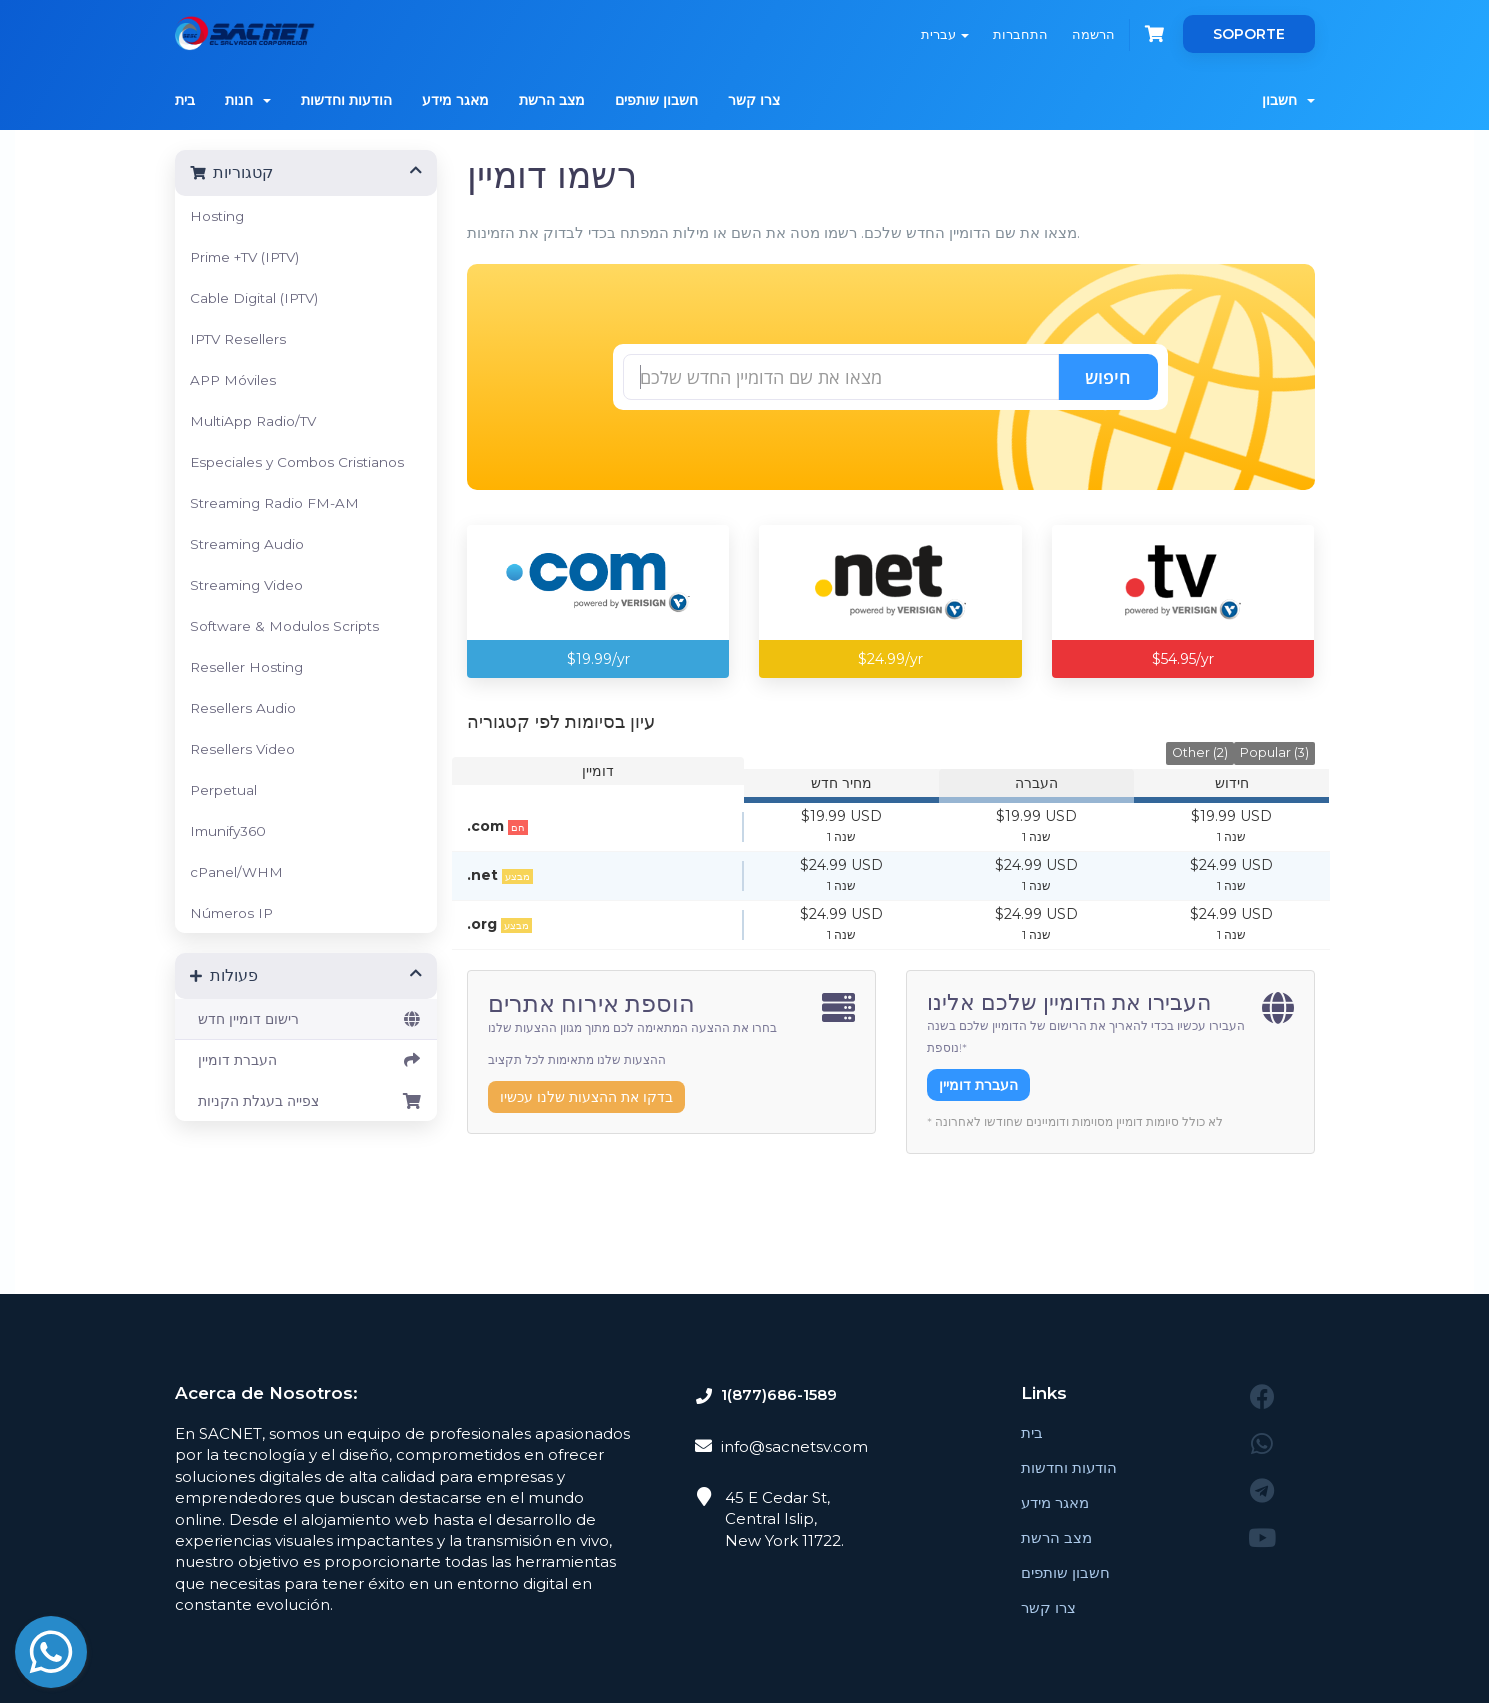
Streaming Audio (247, 544)
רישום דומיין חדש (306, 1019)
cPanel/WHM (236, 872)
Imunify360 (228, 831)
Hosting (217, 216)
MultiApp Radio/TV (253, 421)
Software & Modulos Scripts (284, 626)
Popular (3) (1274, 752)
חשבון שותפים (656, 100)
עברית (945, 34)
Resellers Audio (243, 708)
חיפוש (1108, 377)
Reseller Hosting (246, 667)
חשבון (1288, 100)
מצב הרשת (552, 100)
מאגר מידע (455, 100)
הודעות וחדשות (346, 100)
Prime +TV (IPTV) (244, 257)
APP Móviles (233, 380)
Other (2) (1200, 752)
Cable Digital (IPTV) (254, 298)
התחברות (1020, 34)
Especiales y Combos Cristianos (297, 462)
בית (185, 100)
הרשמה (1093, 34)
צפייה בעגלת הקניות (306, 1101)
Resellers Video (242, 749)
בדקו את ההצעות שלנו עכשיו (586, 1097)
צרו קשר (754, 100)
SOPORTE (1249, 34)
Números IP (231, 913)
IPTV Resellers (238, 339)
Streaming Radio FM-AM (274, 503)
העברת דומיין (306, 1060)
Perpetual (223, 790)
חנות (248, 100)
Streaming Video (246, 585)
